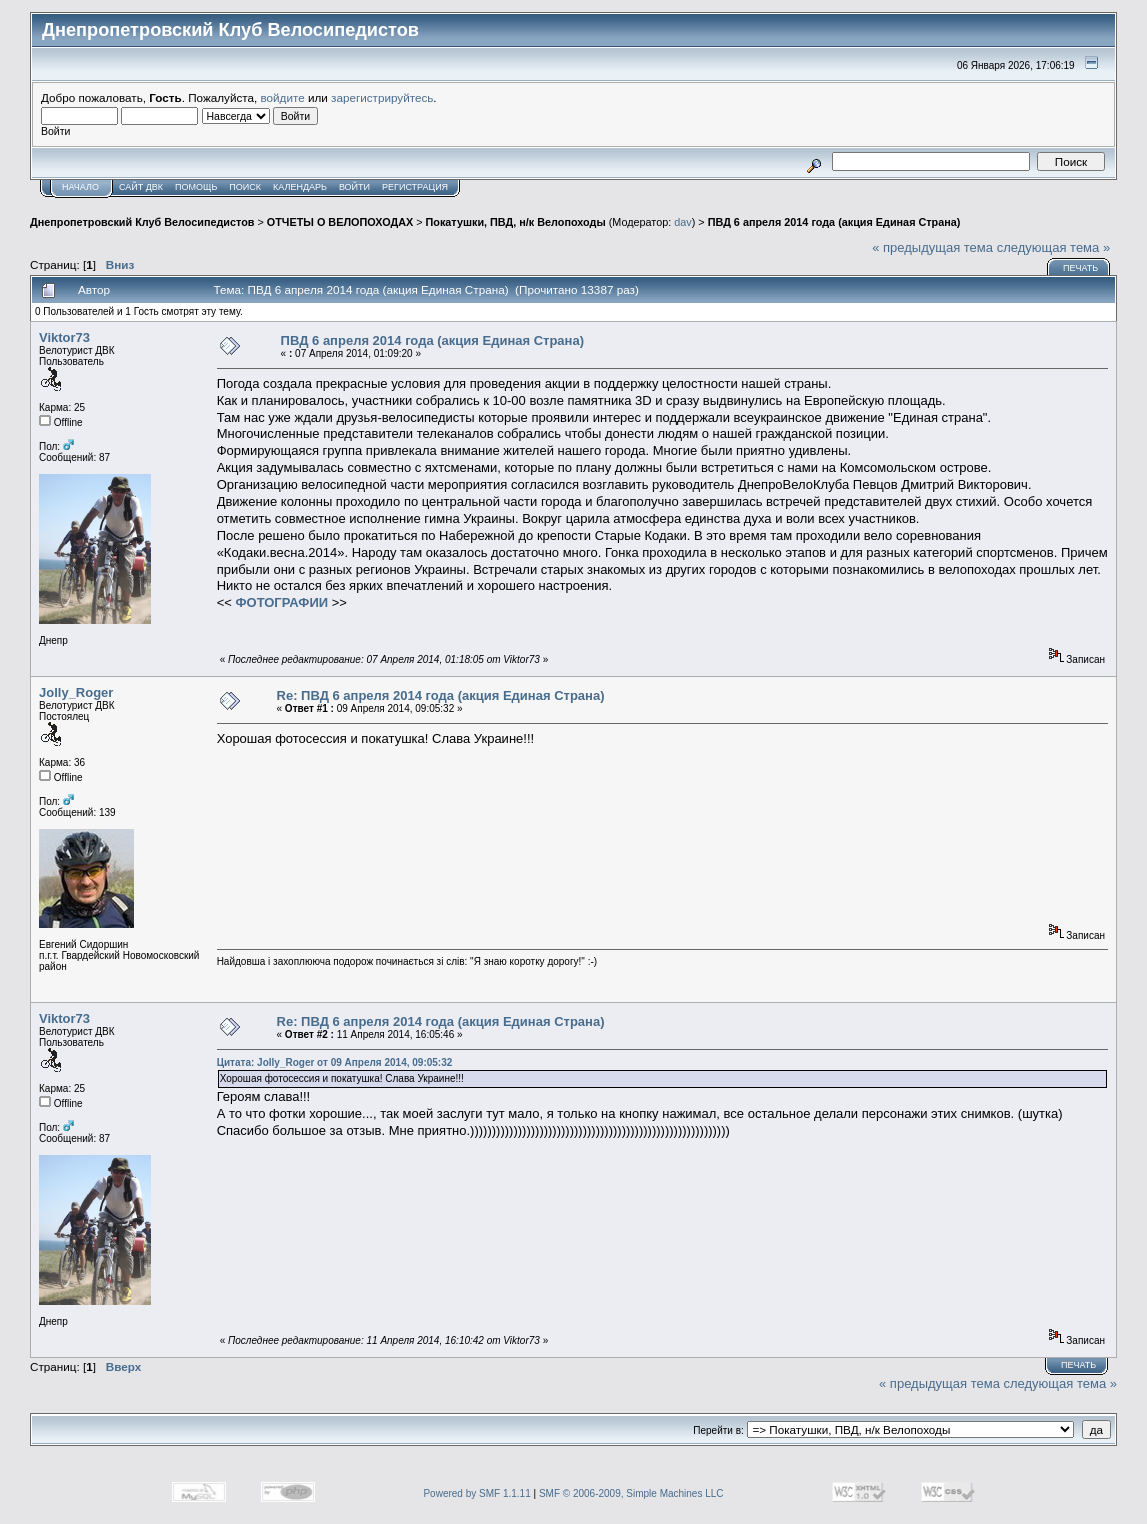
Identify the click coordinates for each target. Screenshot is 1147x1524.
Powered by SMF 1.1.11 (476, 1493)
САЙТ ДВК (141, 187)
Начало (80, 187)
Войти (354, 187)
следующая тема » (1054, 247)
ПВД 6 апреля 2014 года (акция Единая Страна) (834, 222)
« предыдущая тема (932, 247)
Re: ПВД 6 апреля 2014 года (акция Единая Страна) (441, 695)
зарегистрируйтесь (382, 97)
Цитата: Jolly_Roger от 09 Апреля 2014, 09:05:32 (335, 1062)
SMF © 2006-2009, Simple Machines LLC (631, 1493)
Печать (1080, 268)
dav (682, 222)
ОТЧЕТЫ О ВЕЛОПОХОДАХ (340, 222)
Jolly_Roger (76, 692)
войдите (283, 97)
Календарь (300, 187)
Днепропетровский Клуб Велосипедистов (142, 222)
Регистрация (415, 187)
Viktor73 (64, 337)
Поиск (245, 187)
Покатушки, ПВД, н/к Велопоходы (516, 222)
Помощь (196, 187)
